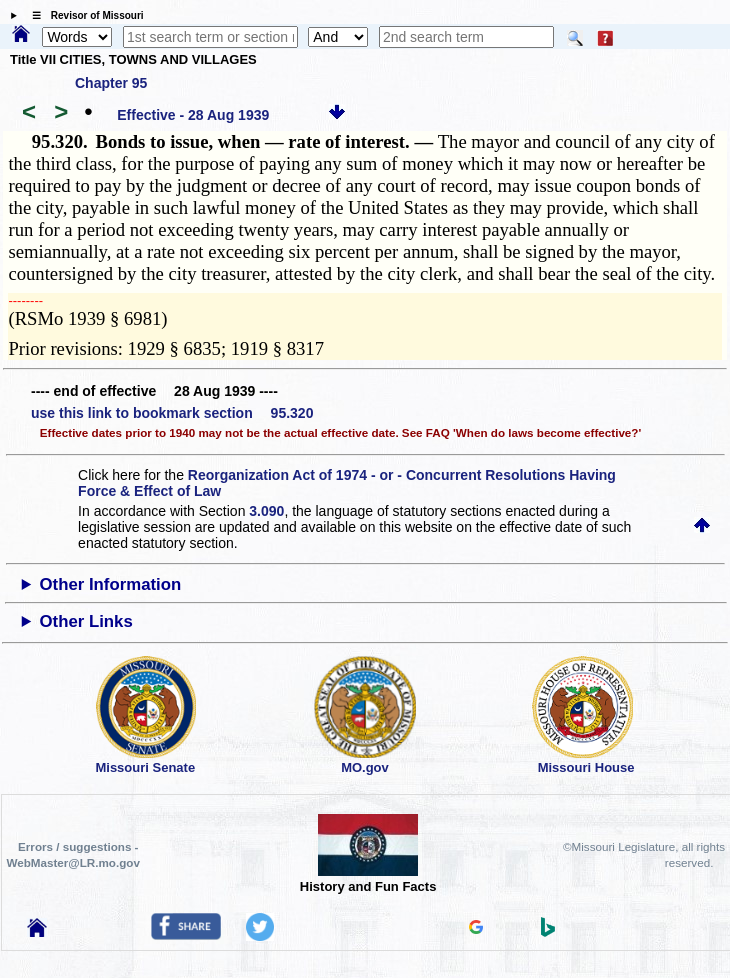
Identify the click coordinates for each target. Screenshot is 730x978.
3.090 (266, 511)
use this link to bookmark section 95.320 (172, 413)
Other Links (86, 621)
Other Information (111, 584)
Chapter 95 (111, 83)
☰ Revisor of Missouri (83, 15)
